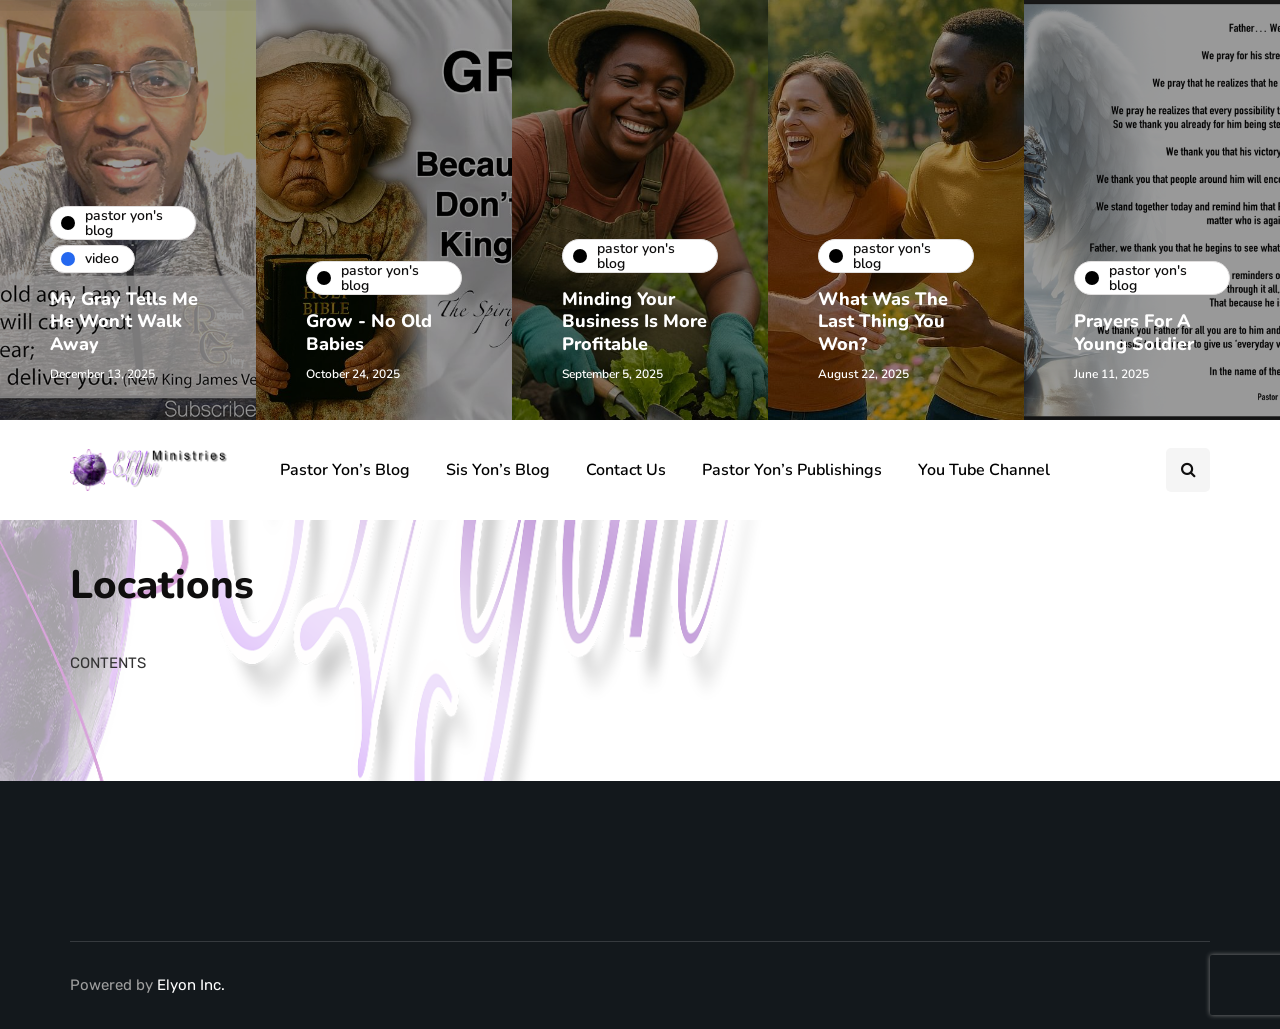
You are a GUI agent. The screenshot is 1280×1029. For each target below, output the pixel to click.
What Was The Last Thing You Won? (883, 321)
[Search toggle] (1188, 470)
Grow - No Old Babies (369, 332)
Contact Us (626, 470)
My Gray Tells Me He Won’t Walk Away (124, 321)
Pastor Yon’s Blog (345, 470)
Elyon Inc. (191, 985)
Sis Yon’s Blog (498, 470)
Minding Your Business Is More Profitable (634, 321)
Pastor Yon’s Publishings (792, 470)
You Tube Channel (984, 470)
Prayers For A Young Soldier (1134, 332)
